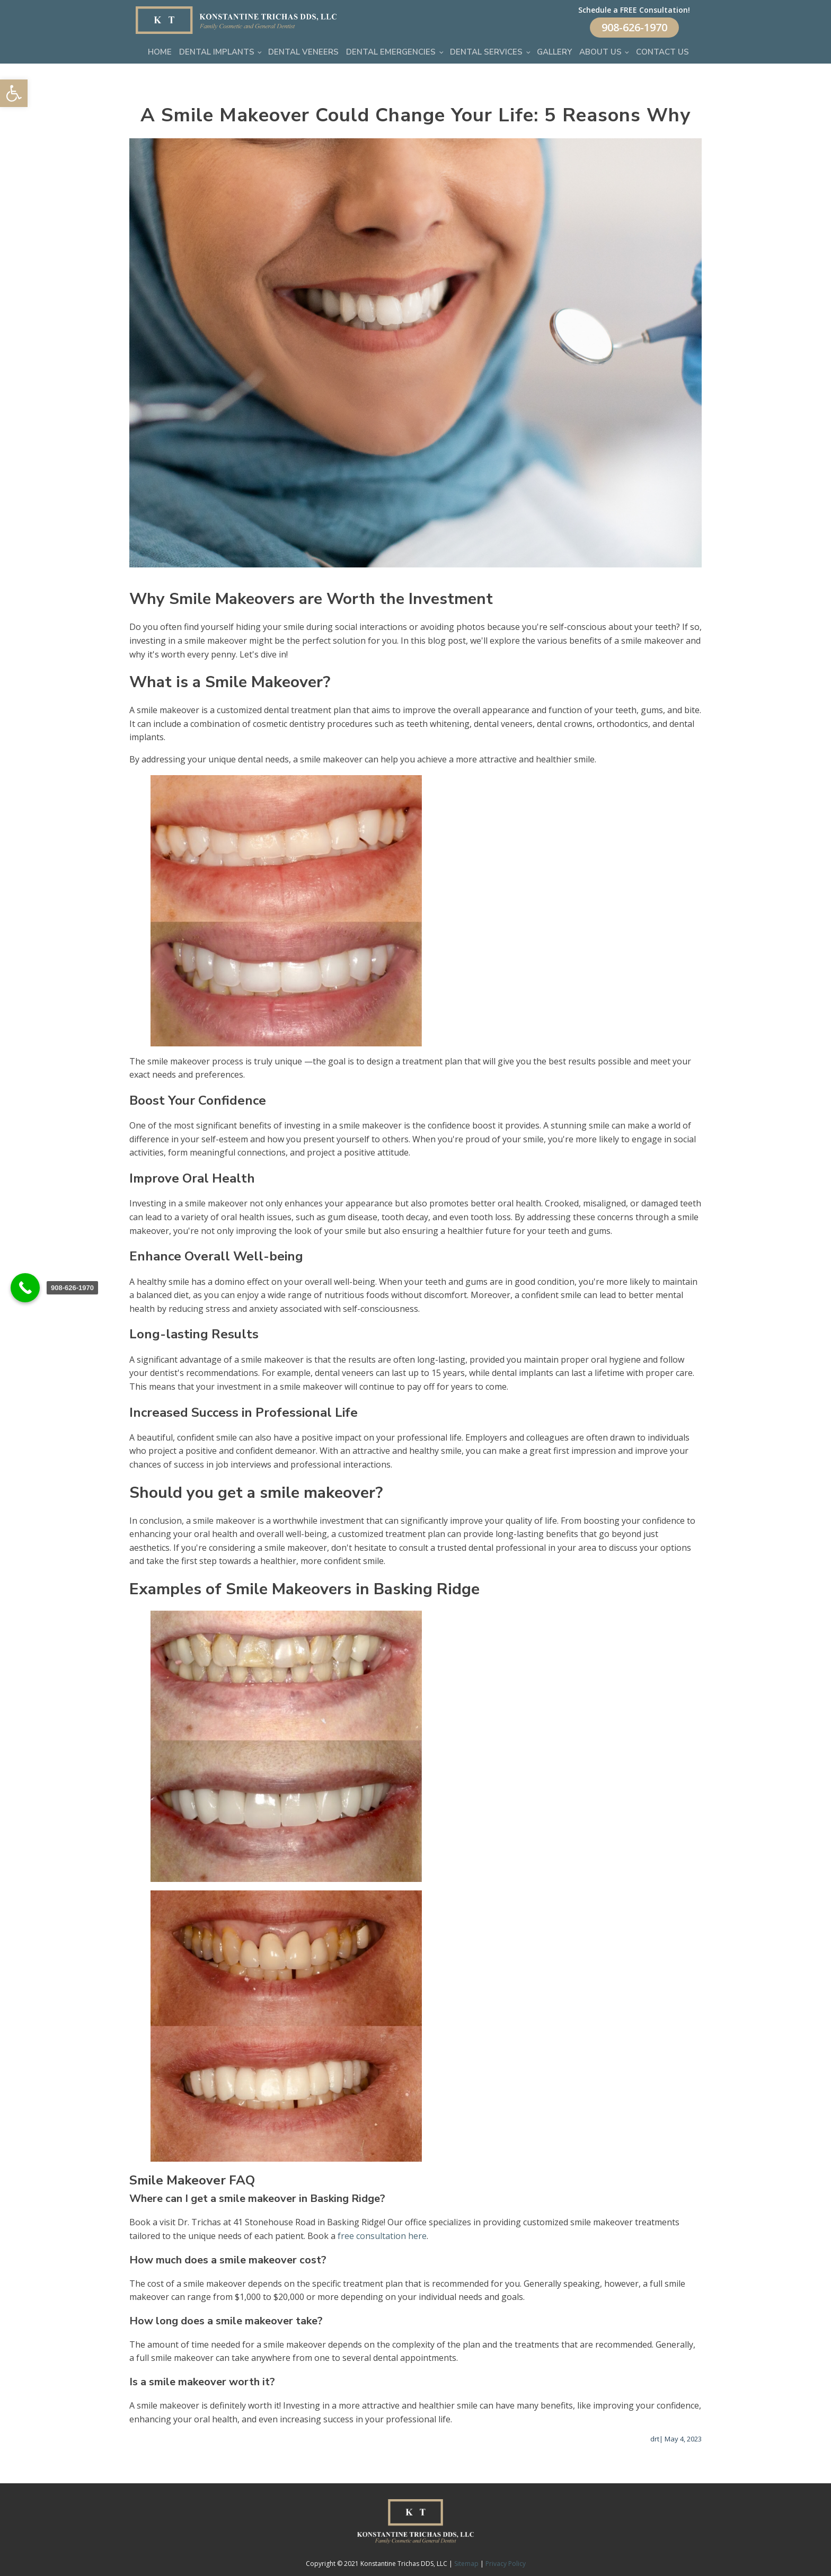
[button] (14, 93)
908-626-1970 (634, 27)
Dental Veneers (303, 52)
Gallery (554, 52)
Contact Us (662, 52)
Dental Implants (216, 52)
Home (160, 52)
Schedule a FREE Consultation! (634, 10)
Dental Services (486, 52)
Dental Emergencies (391, 52)
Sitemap (466, 2563)
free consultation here (382, 2236)
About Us (600, 52)
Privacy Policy (505, 2563)
